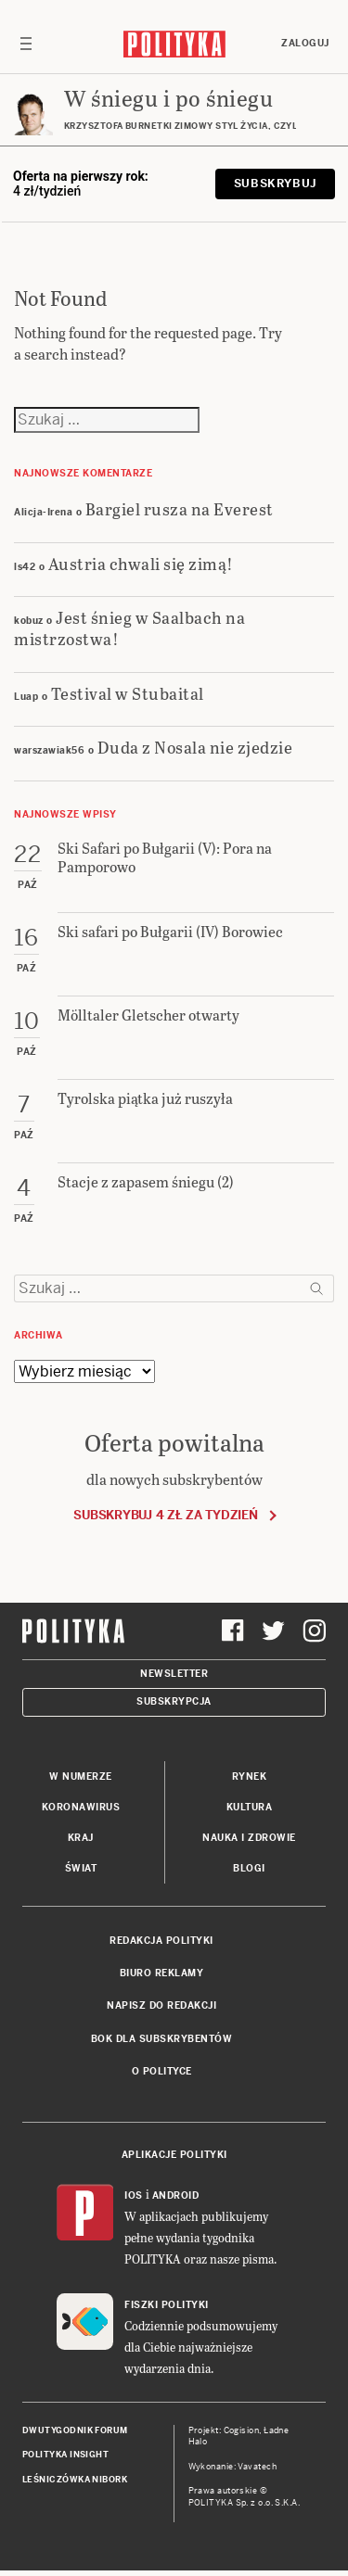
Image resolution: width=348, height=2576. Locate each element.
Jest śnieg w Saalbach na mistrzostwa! (129, 627)
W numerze (80, 1776)
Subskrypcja (174, 1701)
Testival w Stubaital (127, 692)
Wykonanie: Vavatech (232, 2466)
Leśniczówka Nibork (74, 2479)
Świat (81, 1868)
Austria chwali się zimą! (141, 563)
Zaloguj (305, 43)
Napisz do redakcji (161, 2005)
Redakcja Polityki (161, 1941)
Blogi (249, 1868)
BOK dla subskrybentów (162, 2039)
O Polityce (162, 2071)
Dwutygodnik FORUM (75, 2430)
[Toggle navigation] (26, 43)
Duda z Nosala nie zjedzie (195, 746)
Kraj (81, 1838)
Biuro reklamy (162, 1973)
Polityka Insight (65, 2454)
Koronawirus (81, 1807)
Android (176, 2195)
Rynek (249, 1776)
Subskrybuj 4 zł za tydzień (165, 1515)
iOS (133, 2195)
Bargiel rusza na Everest (179, 508)
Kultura (249, 1807)
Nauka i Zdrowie (249, 1838)
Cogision (242, 2430)
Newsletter (174, 1674)
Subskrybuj (275, 183)
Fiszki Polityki (166, 2305)
